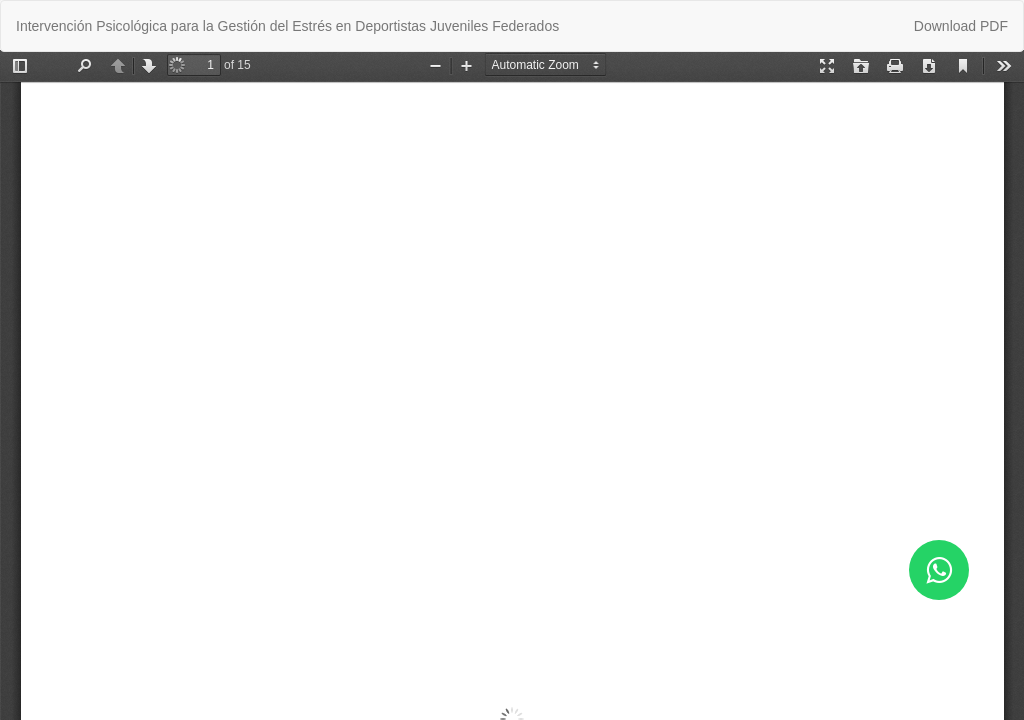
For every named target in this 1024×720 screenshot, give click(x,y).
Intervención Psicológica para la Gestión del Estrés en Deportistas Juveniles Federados (287, 26)
